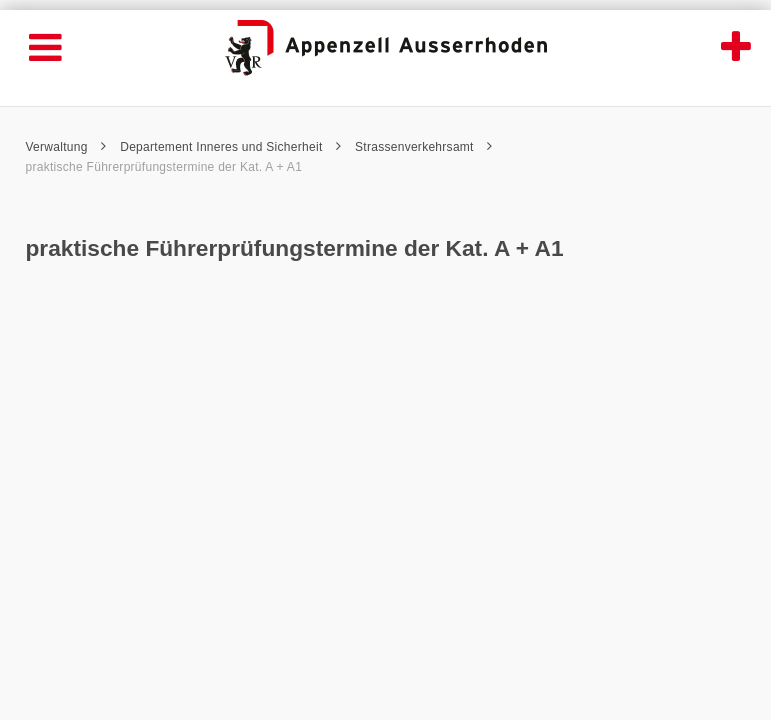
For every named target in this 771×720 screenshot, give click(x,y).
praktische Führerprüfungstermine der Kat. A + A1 (164, 167)
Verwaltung (66, 147)
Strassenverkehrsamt (424, 147)
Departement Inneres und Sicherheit (230, 147)
